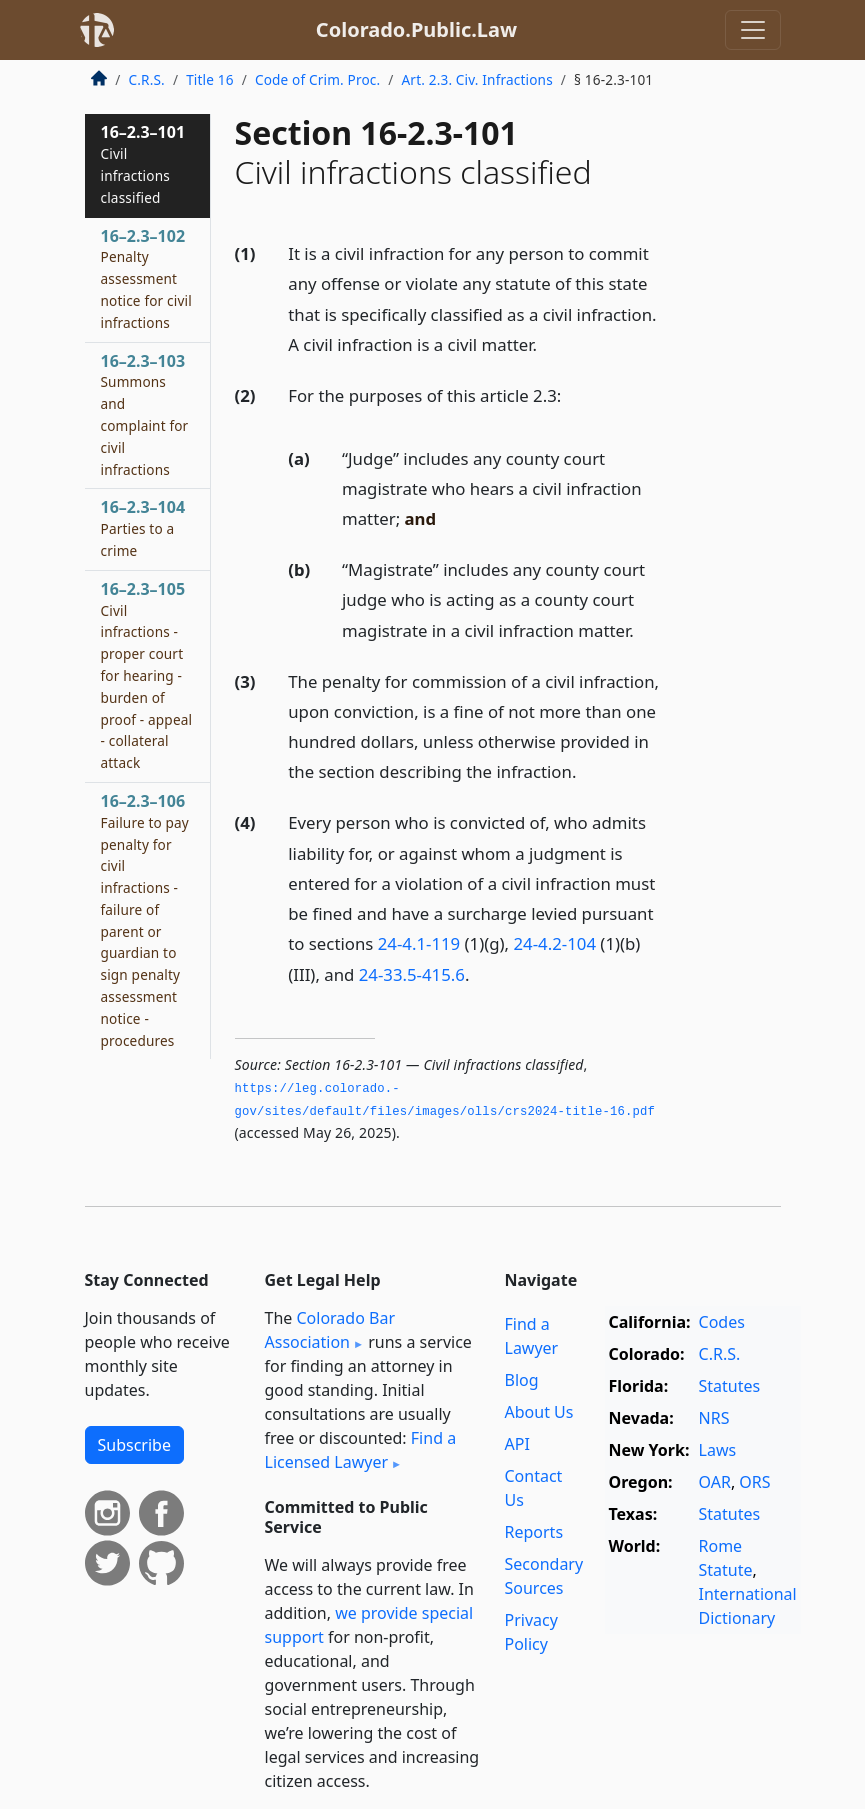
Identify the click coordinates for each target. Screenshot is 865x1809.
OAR (715, 1482)
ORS (754, 1482)
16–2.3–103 (145, 414)
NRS (714, 1418)
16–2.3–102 (146, 278)
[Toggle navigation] (753, 30)
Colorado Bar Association (330, 1330)
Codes (722, 1322)
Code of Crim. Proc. (317, 79)
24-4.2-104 (554, 943)
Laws (718, 1450)
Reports (534, 1532)
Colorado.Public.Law (416, 29)
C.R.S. (147, 79)
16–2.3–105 (147, 675)
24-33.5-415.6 (412, 974)
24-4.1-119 (419, 943)
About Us (539, 1412)
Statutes (730, 1386)
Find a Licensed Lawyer (361, 1450)
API (517, 1444)
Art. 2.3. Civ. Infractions (477, 79)
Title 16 (210, 79)
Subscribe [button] (134, 1445)
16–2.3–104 (143, 528)
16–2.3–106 (145, 920)
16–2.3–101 (143, 163)
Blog (522, 1380)
